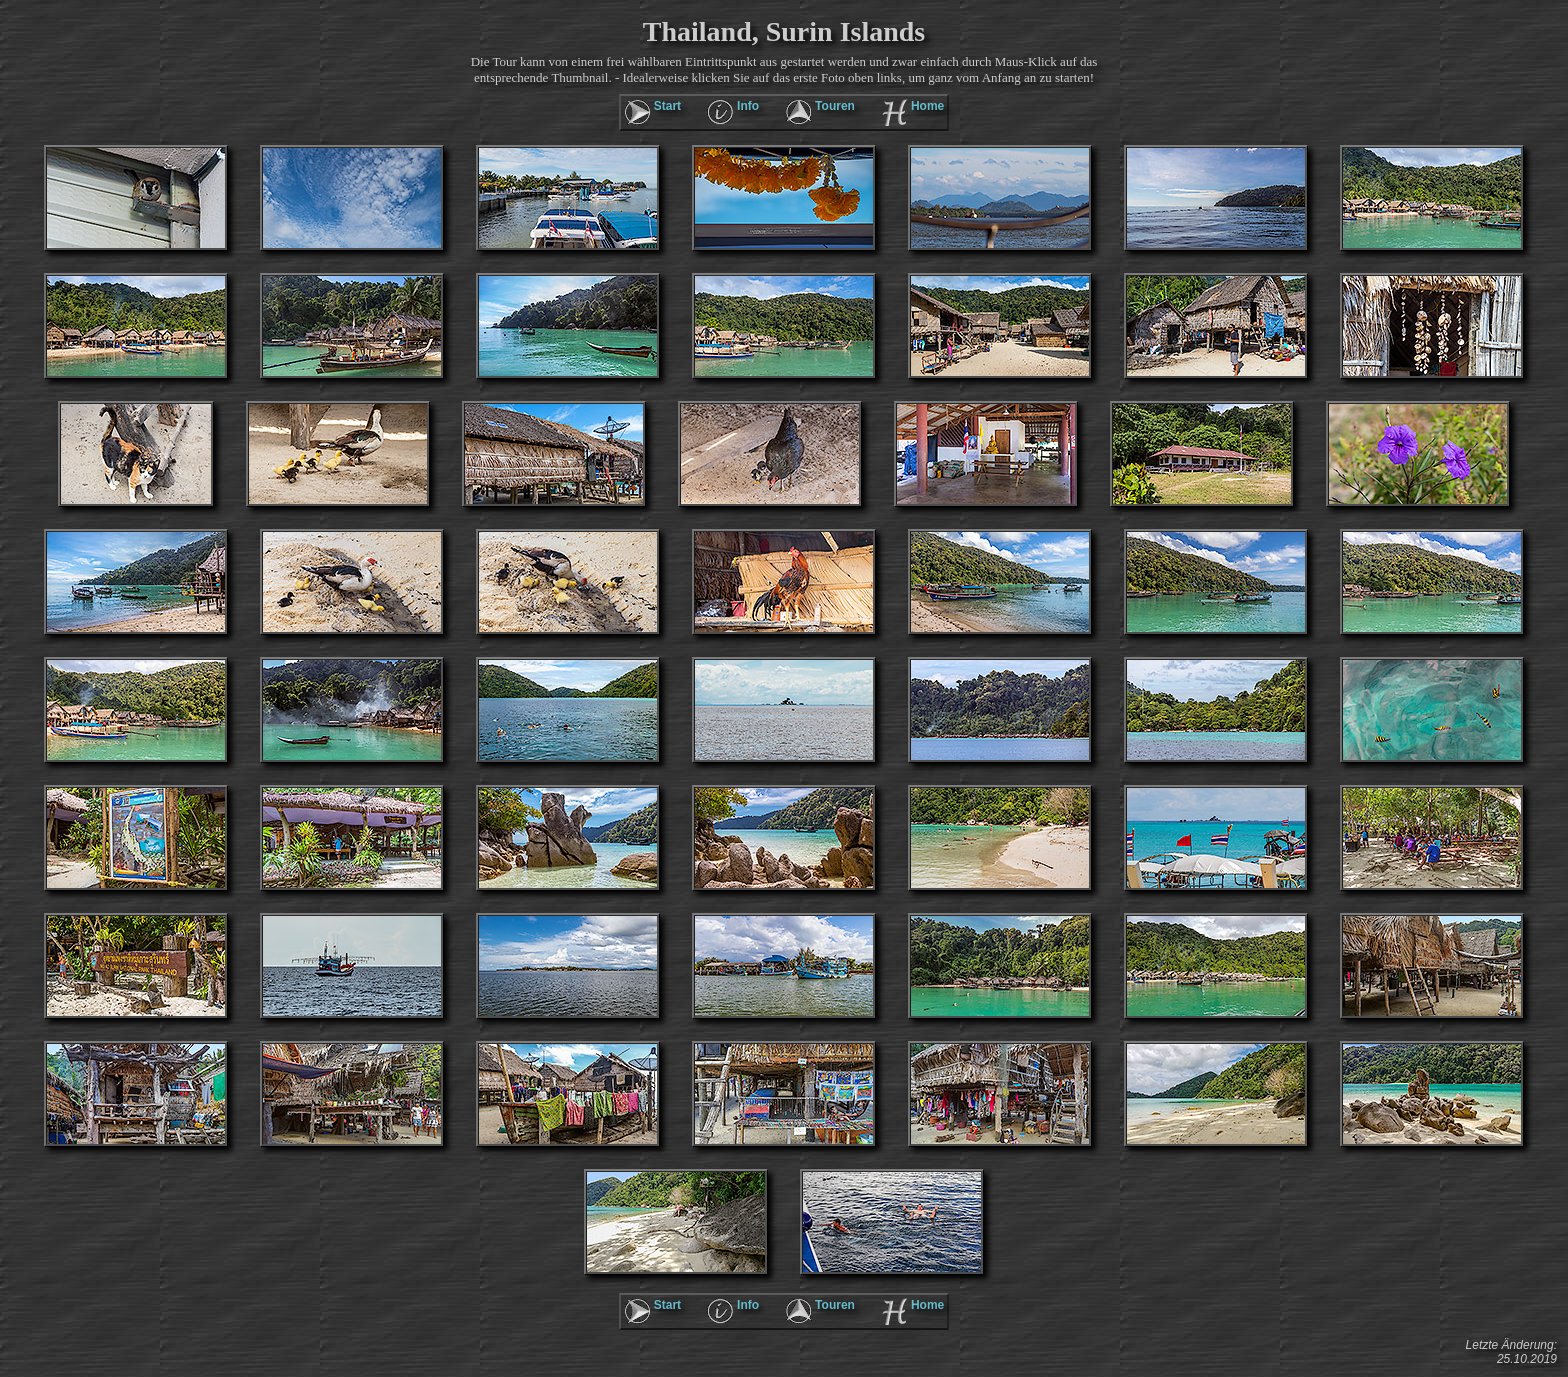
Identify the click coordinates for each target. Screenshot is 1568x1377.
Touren (835, 106)
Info (748, 106)
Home (927, 106)
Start (667, 106)
